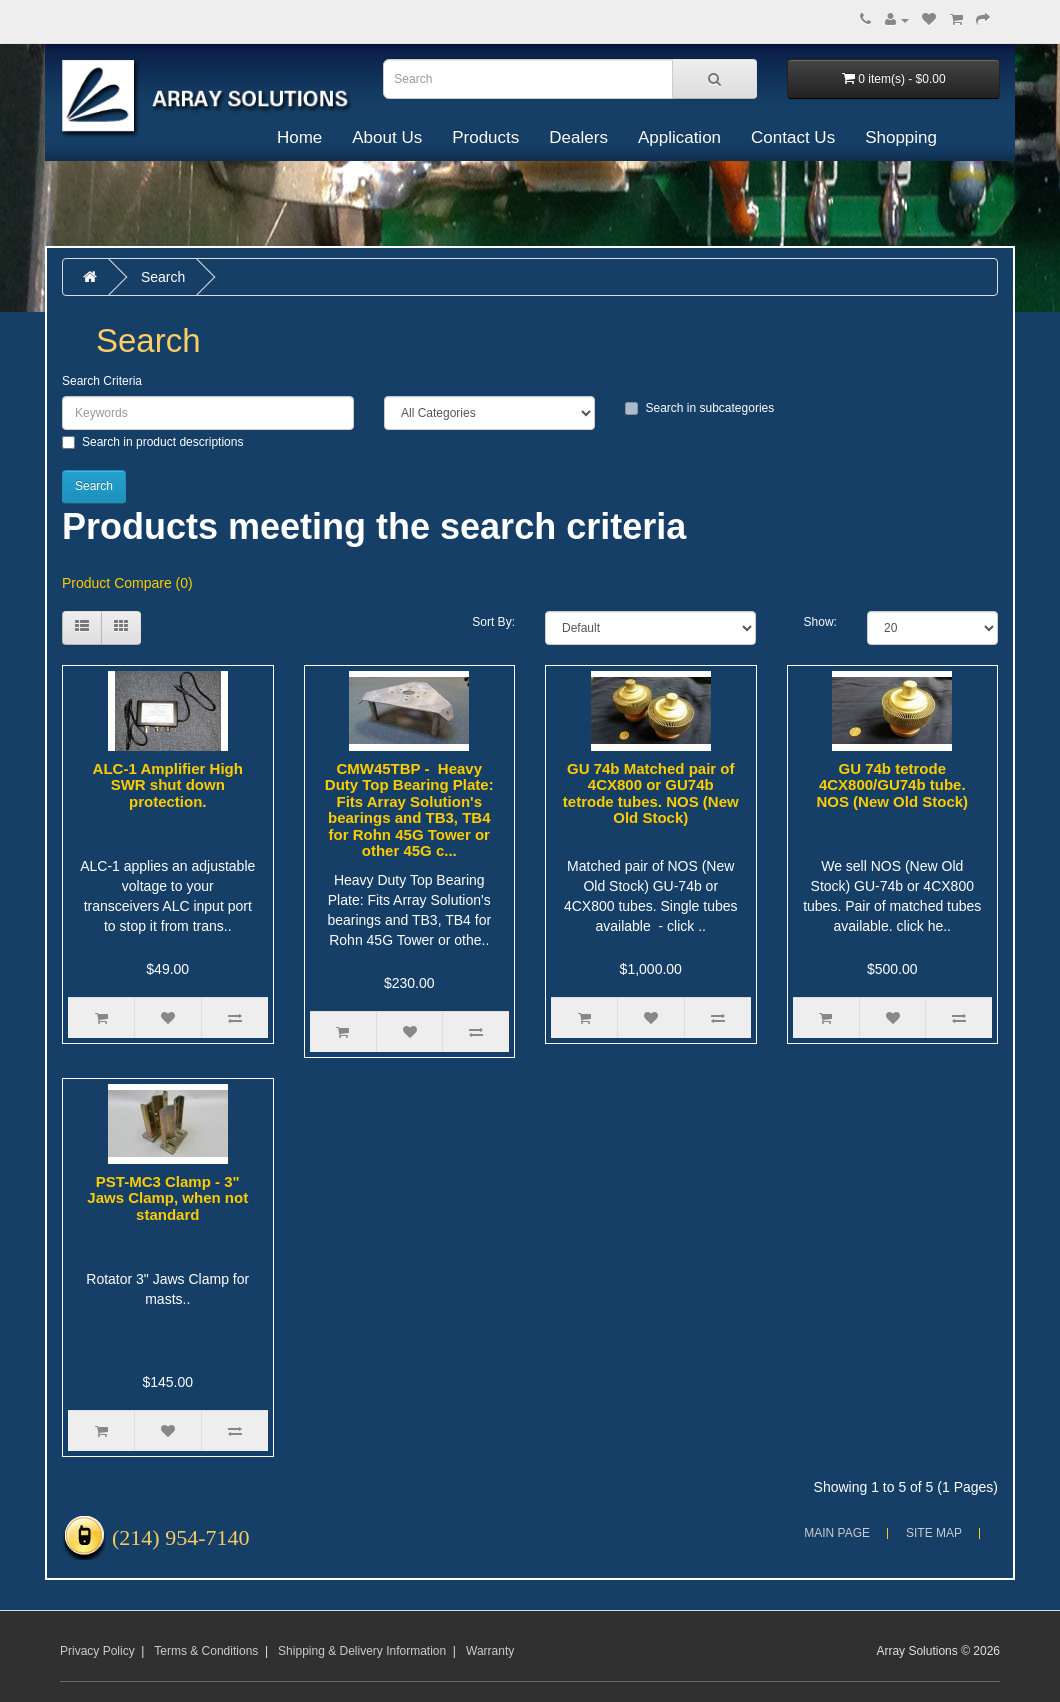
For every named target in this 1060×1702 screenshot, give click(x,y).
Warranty (490, 1651)
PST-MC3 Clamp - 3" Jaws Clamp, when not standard (167, 1198)
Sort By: (493, 622)
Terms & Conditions (206, 1651)
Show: (820, 622)
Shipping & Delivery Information (362, 1651)
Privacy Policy (97, 1651)
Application (679, 137)
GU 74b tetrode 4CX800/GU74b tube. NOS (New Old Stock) (892, 785)
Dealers (578, 137)
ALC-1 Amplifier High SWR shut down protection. (168, 785)
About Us (387, 137)
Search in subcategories (699, 408)
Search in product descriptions (152, 442)
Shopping (901, 137)
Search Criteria (102, 381)
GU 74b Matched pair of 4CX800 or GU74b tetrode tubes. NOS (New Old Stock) (651, 793)
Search (163, 277)
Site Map (934, 1533)
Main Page (837, 1533)
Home (299, 137)
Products (485, 137)
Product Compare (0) (127, 583)
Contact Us (793, 137)
